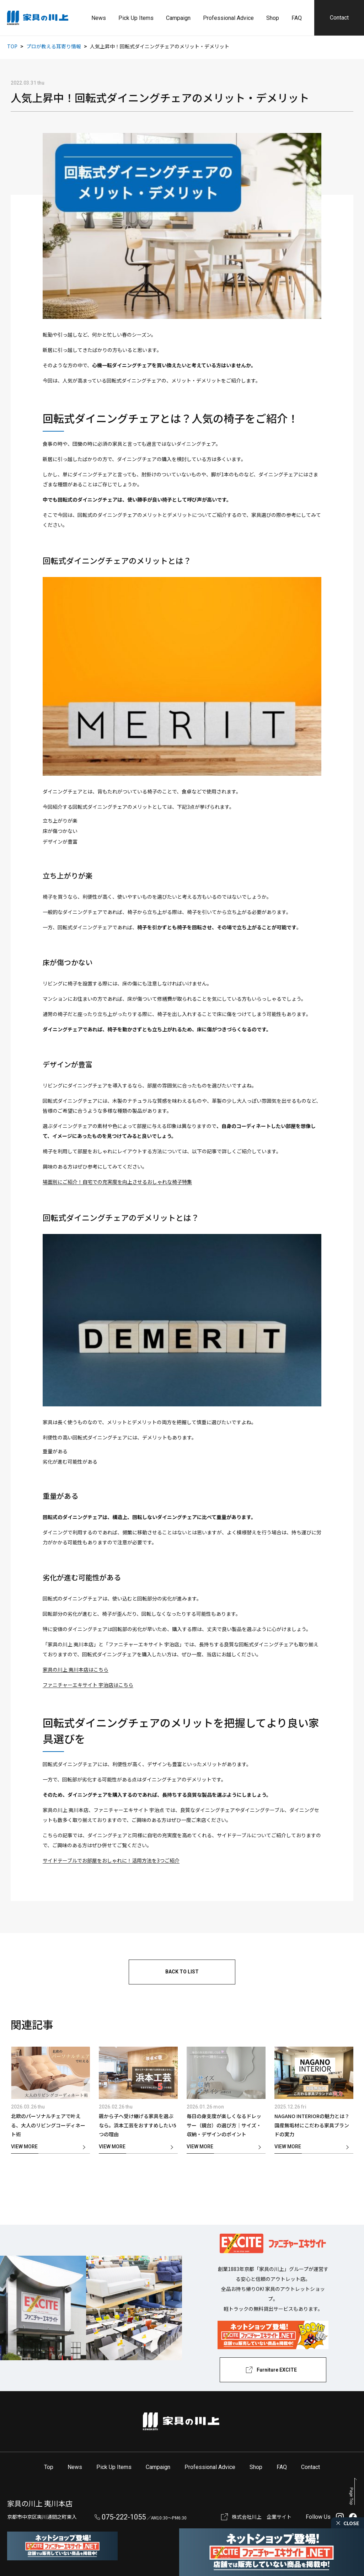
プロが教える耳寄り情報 (53, 46)
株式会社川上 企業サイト (261, 2516)
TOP (12, 46)
